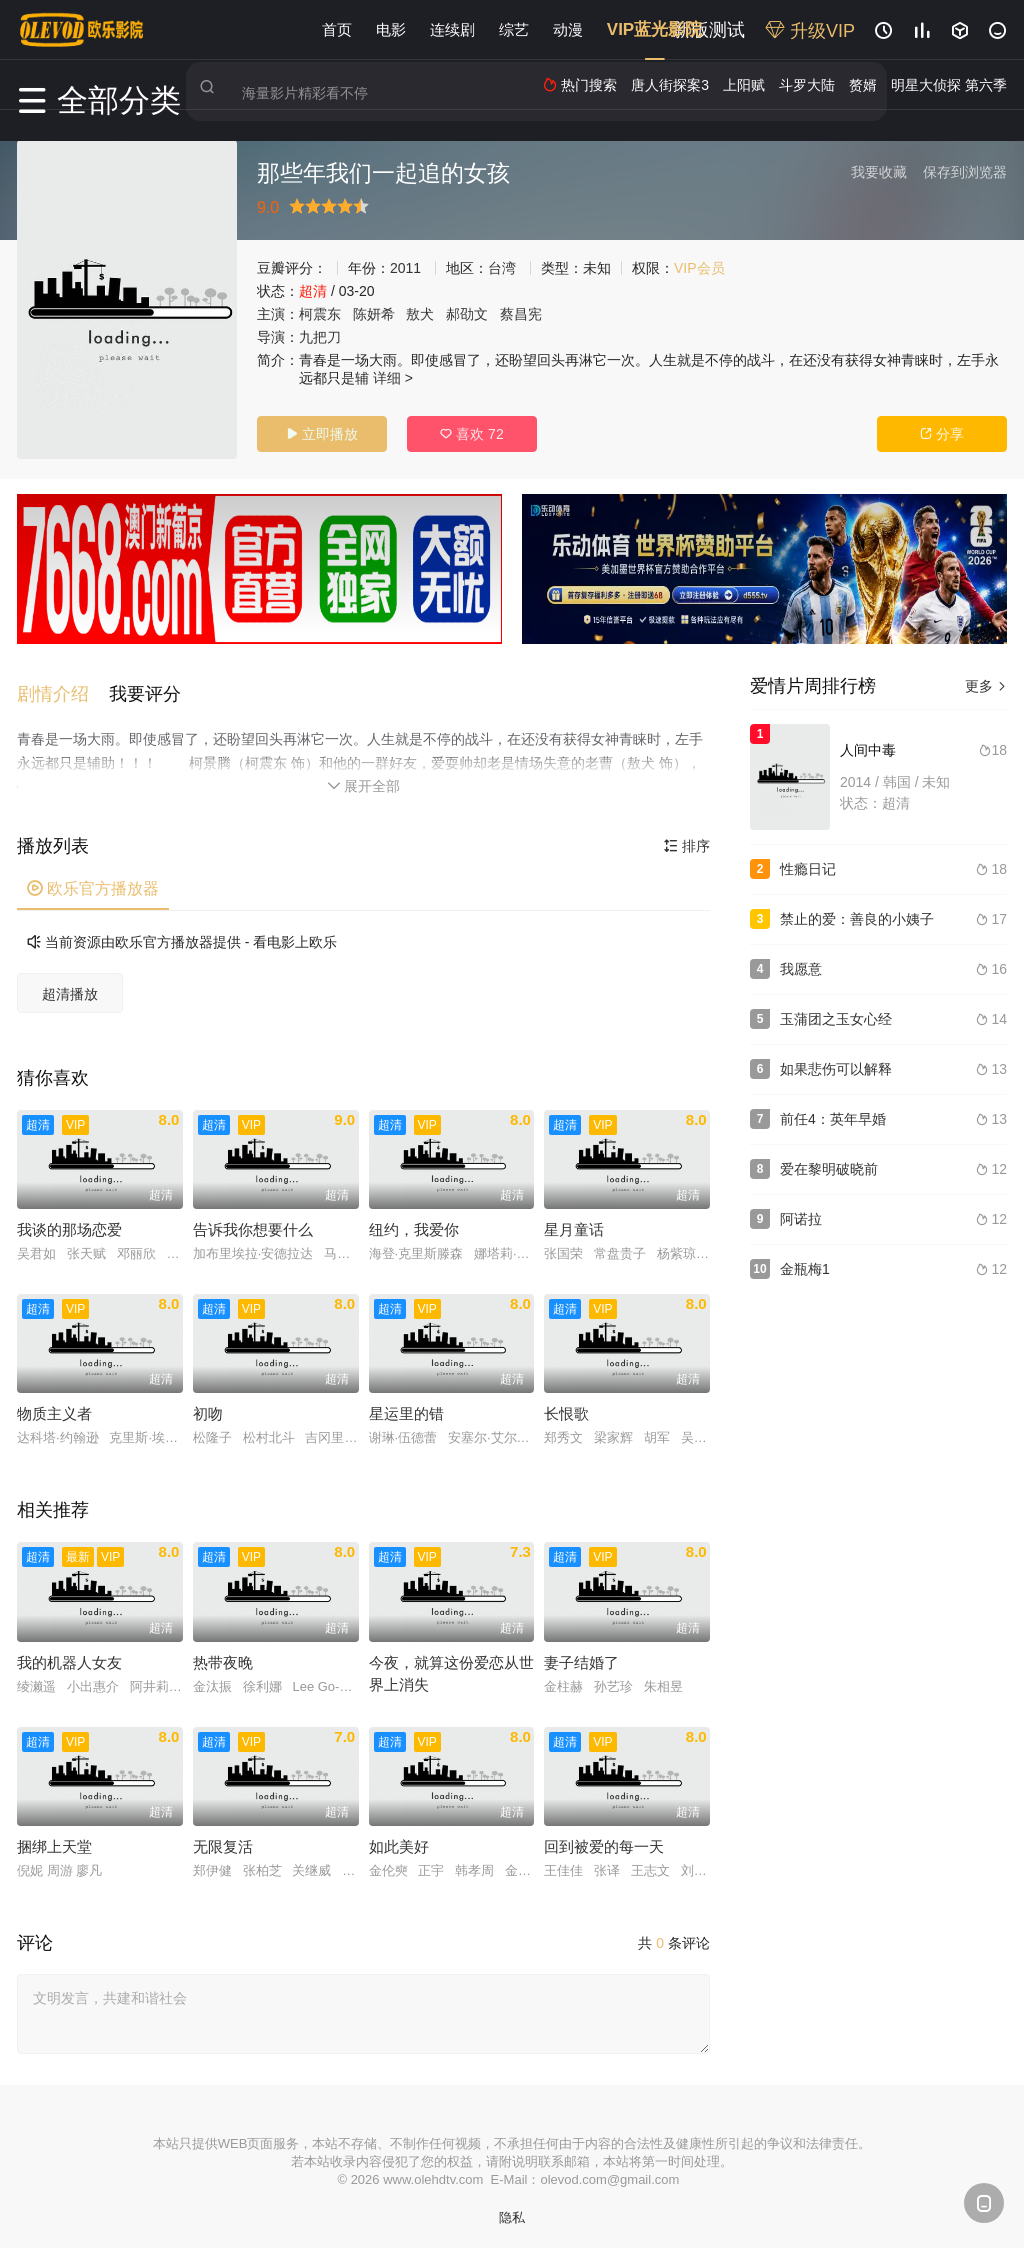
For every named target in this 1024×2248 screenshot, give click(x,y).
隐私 (512, 2208)
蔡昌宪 (521, 314)
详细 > (393, 378)
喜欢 (471, 434)
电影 (391, 29)
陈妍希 (374, 314)
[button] (63, 686)
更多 (986, 686)
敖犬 (420, 314)
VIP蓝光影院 (654, 29)
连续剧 (452, 29)
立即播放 (322, 434)
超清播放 (70, 985)
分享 (942, 434)
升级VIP (810, 31)
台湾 (502, 268)
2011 (405, 268)
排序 (687, 837)
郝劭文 (467, 314)
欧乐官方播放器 (93, 879)
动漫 (568, 29)
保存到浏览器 (965, 172)
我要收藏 (879, 172)
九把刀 (320, 337)
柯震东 (320, 314)
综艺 (514, 29)
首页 (337, 29)
